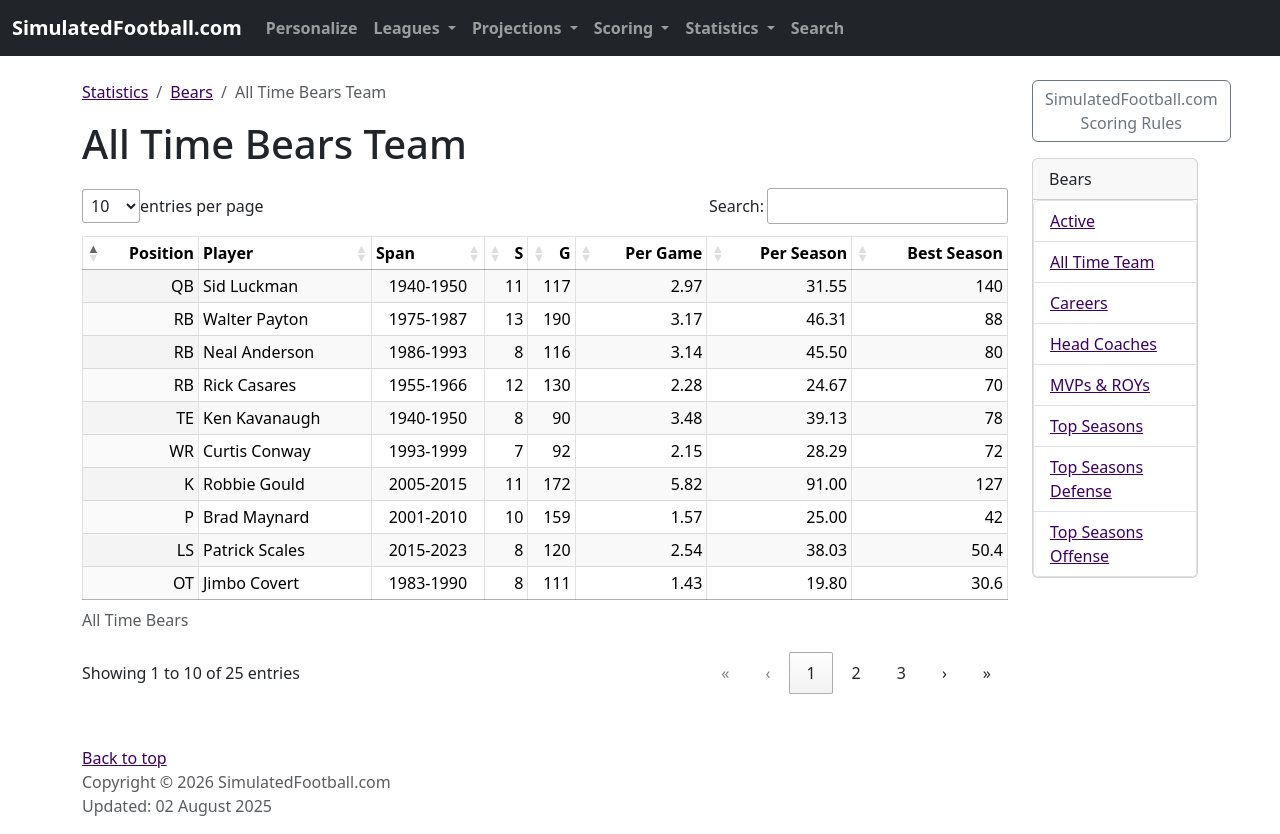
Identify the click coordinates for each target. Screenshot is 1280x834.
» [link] (987, 673)
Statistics (723, 28)
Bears (191, 92)
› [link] (944, 673)
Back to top (124, 758)
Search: (736, 206)
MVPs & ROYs (1100, 385)
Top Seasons (1096, 426)
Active (1072, 221)
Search (817, 28)
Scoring (626, 28)
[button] (93, 253)
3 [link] (901, 673)
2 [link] (856, 673)
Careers (1079, 303)
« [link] (725, 673)
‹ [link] (767, 673)
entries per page (202, 206)
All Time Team (1102, 262)
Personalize (312, 28)
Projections (519, 28)
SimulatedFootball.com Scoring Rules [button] (1131, 111)
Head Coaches (1103, 344)
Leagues (409, 28)
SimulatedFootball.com (127, 27)
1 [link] (810, 673)
